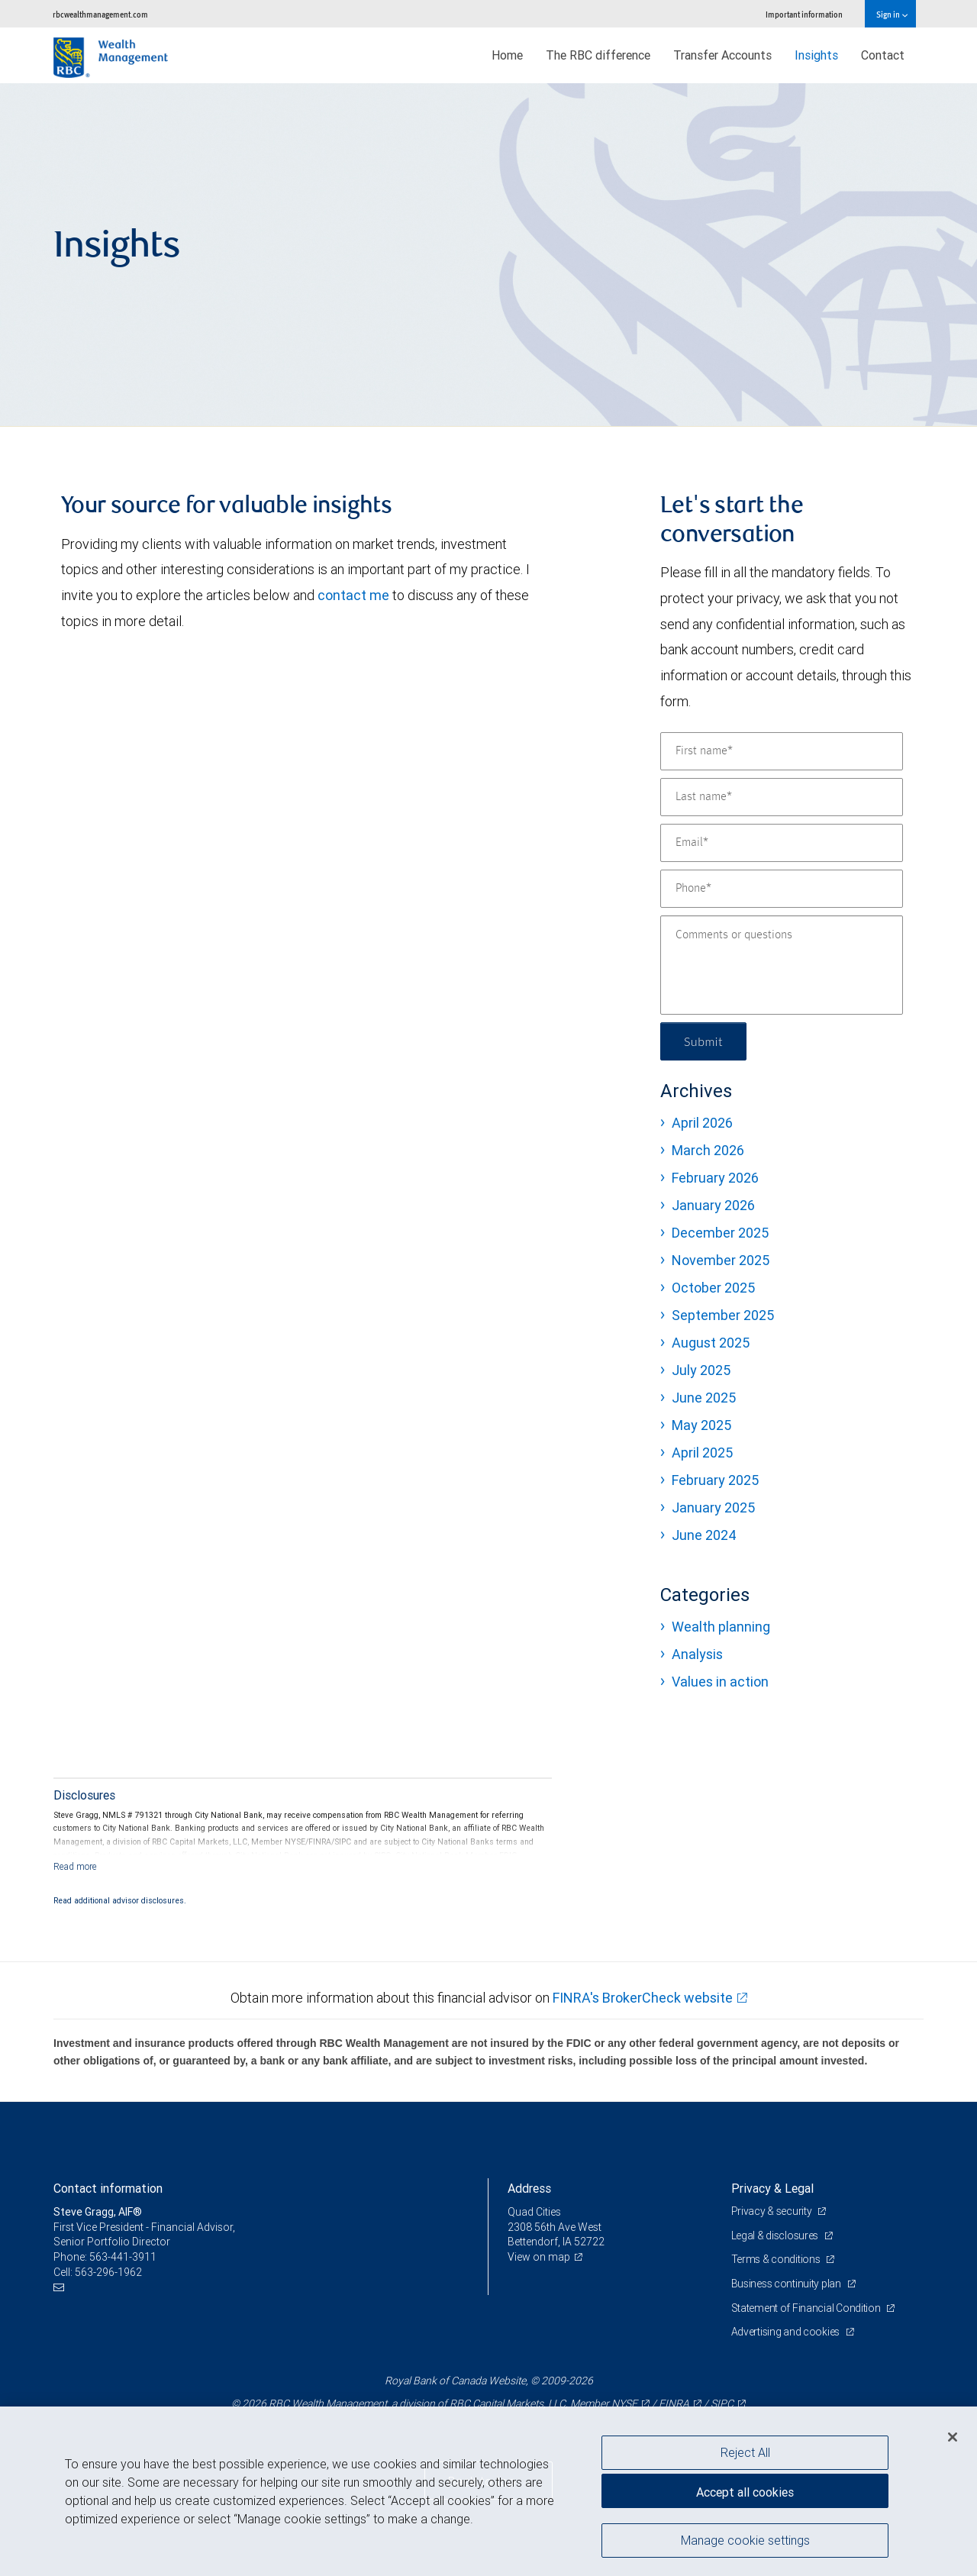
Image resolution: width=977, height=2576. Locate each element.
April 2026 (702, 1122)
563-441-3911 (122, 2257)
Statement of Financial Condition (807, 2308)
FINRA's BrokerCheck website (643, 1997)
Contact (882, 55)
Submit (703, 1041)
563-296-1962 (108, 2272)
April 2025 (702, 1452)
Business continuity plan (787, 2283)
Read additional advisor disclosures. (119, 1900)
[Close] (952, 2437)
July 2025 (701, 1370)
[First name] (781, 751)
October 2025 (713, 1287)
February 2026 (715, 1177)
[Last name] (781, 797)
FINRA (674, 2403)
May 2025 (701, 1425)
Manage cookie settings (745, 2540)
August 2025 (711, 1342)
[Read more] (75, 1866)
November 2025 (720, 1260)
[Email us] (60, 2287)
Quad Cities (534, 2212)
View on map (539, 2257)
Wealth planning (721, 1626)
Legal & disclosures (776, 2235)
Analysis (697, 1654)
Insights (816, 55)
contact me (353, 595)
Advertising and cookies (786, 2332)
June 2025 (704, 1397)
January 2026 (713, 1205)
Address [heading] (529, 2188)
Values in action (720, 1681)
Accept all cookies (745, 2492)
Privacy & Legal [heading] (772, 2188)
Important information (804, 14)
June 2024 (704, 1535)
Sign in (892, 14)
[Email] (781, 843)
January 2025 (713, 1507)
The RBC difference (598, 55)
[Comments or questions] (781, 965)
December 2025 (720, 1232)
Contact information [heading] (108, 2188)
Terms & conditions (777, 2259)
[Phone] (781, 889)
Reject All (745, 2452)
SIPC (722, 2403)
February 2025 (715, 1480)
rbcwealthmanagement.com (100, 14)
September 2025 (723, 1315)
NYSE (624, 2403)
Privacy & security (772, 2211)
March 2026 (708, 1150)
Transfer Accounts (722, 55)
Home (507, 55)
